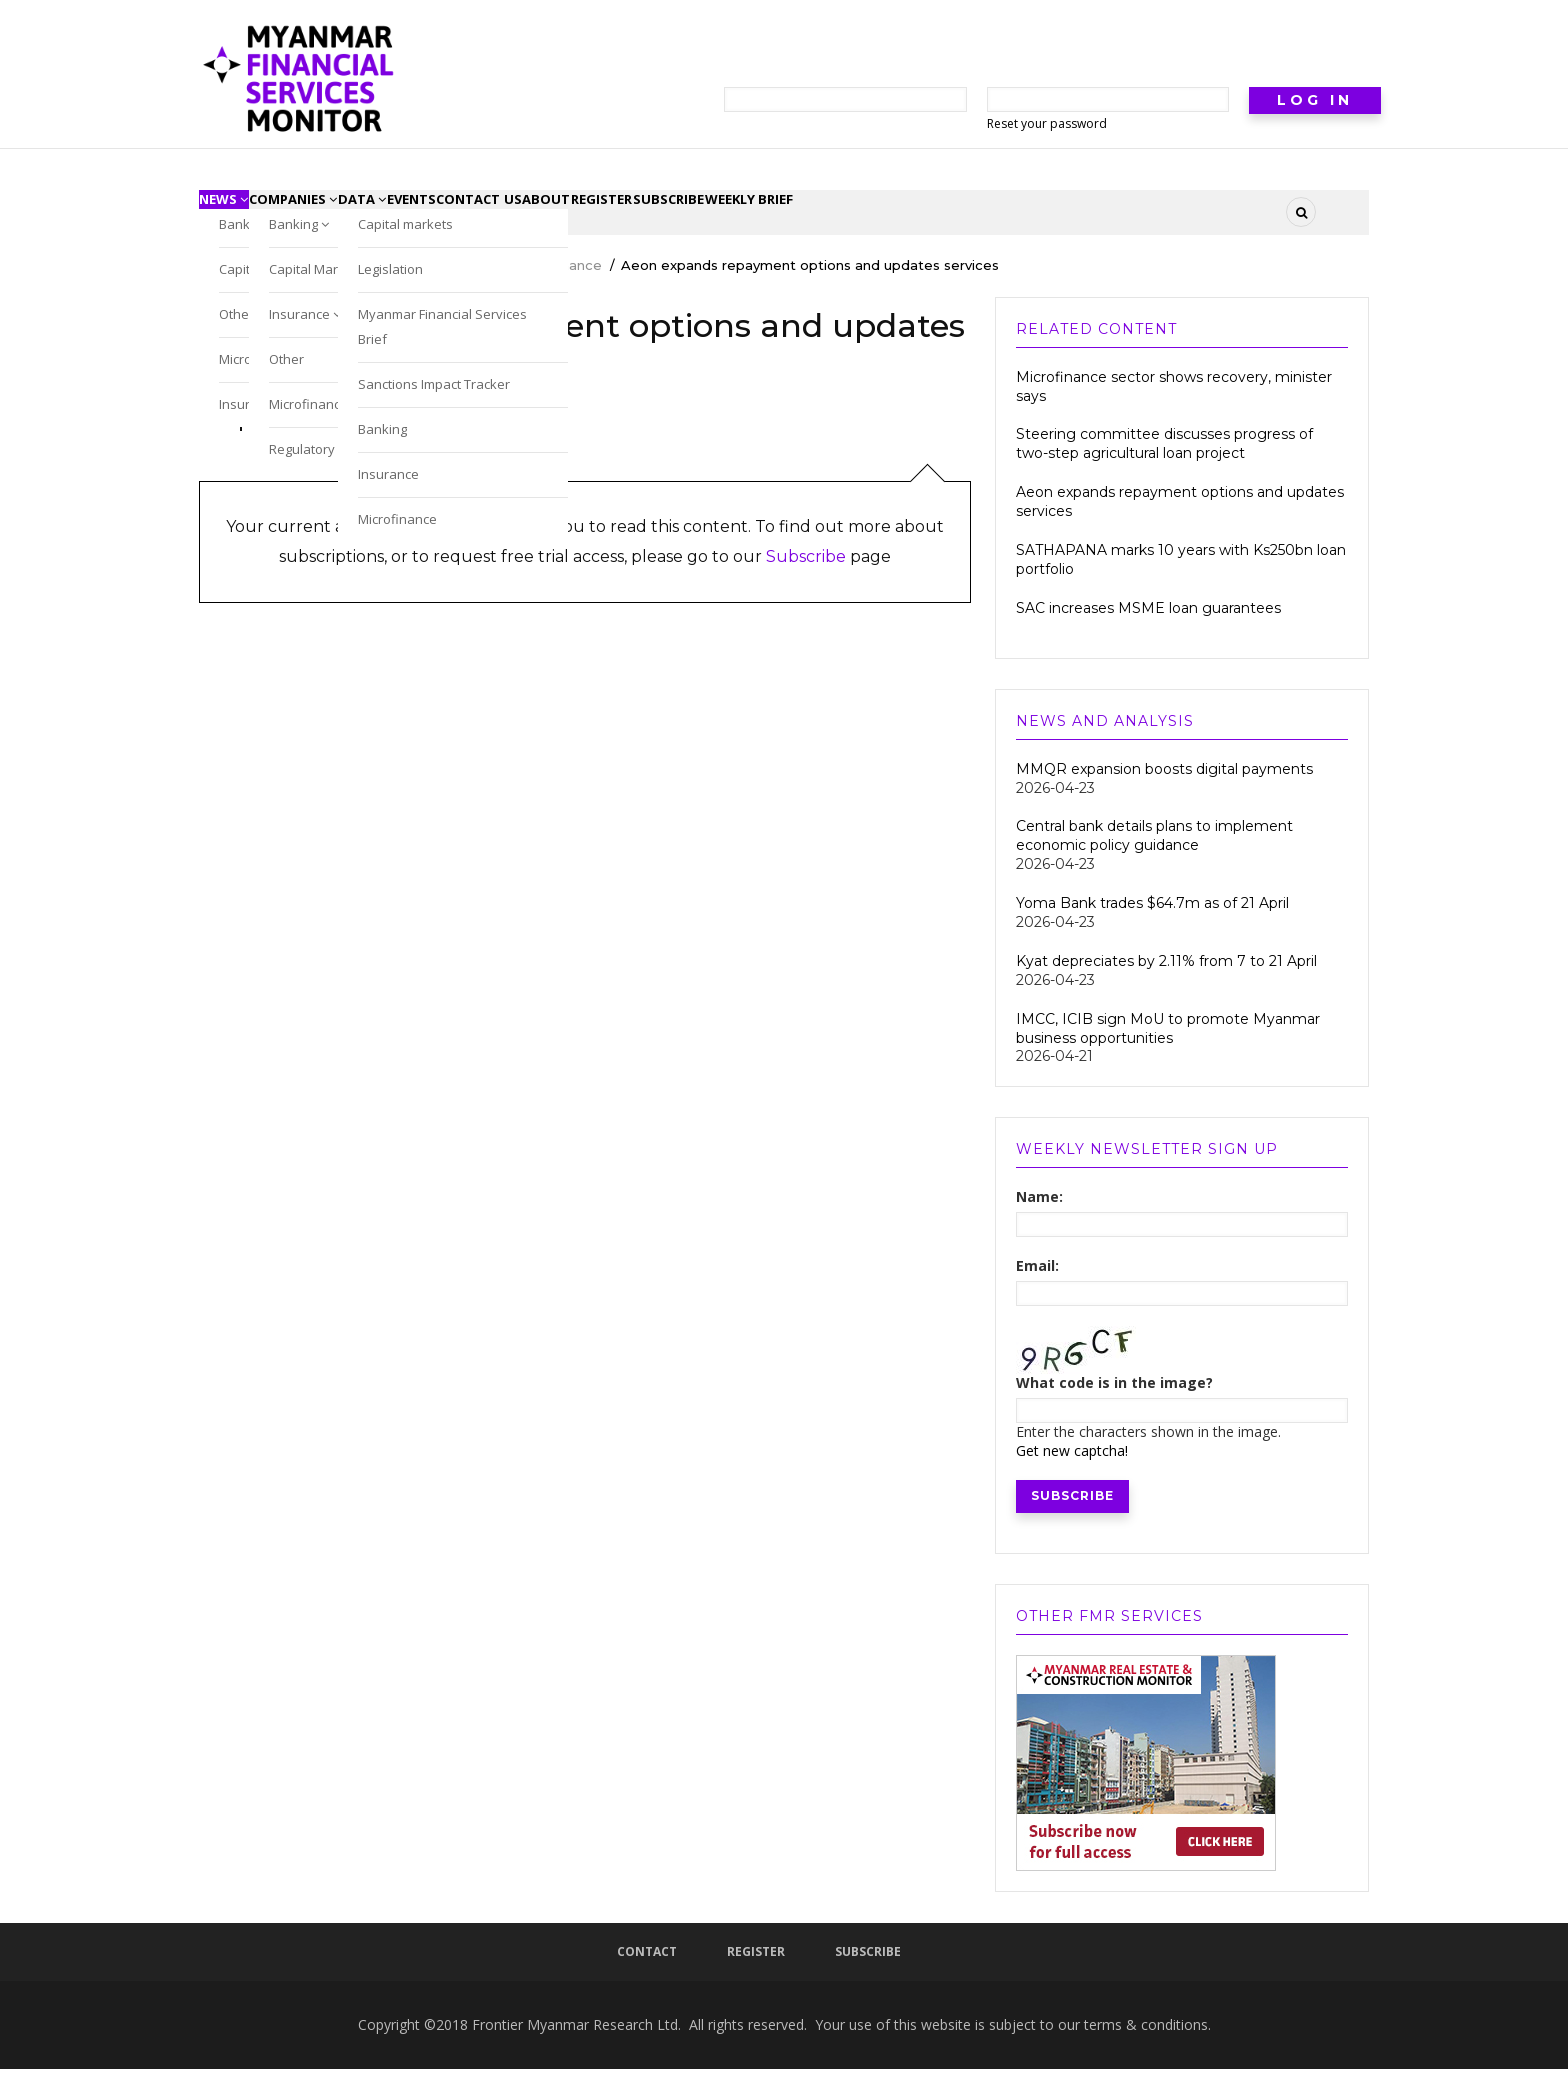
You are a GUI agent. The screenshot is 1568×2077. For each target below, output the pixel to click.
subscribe (856, 216)
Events (499, 216)
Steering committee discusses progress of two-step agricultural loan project (1164, 452)
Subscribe (806, 565)
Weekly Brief (963, 216)
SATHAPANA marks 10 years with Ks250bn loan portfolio (1181, 568)
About (684, 216)
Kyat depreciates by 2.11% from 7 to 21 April (1166, 969)
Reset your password (1047, 123)
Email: (1037, 1275)
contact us (592, 216)
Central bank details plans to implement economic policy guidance (1154, 844)
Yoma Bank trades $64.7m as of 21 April (1152, 912)
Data (425, 216)
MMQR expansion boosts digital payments (1164, 777)
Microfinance (559, 274)
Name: (1039, 1206)
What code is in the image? (1114, 1391)
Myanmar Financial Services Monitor (319, 274)
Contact (647, 1959)
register (763, 216)
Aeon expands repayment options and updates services (1180, 510)
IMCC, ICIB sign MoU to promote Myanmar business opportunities (1168, 1036)
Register (756, 1959)
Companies (331, 216)
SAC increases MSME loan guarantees (1150, 616)
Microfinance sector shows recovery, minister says (1174, 394)
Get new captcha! (1072, 1458)
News (236, 216)
